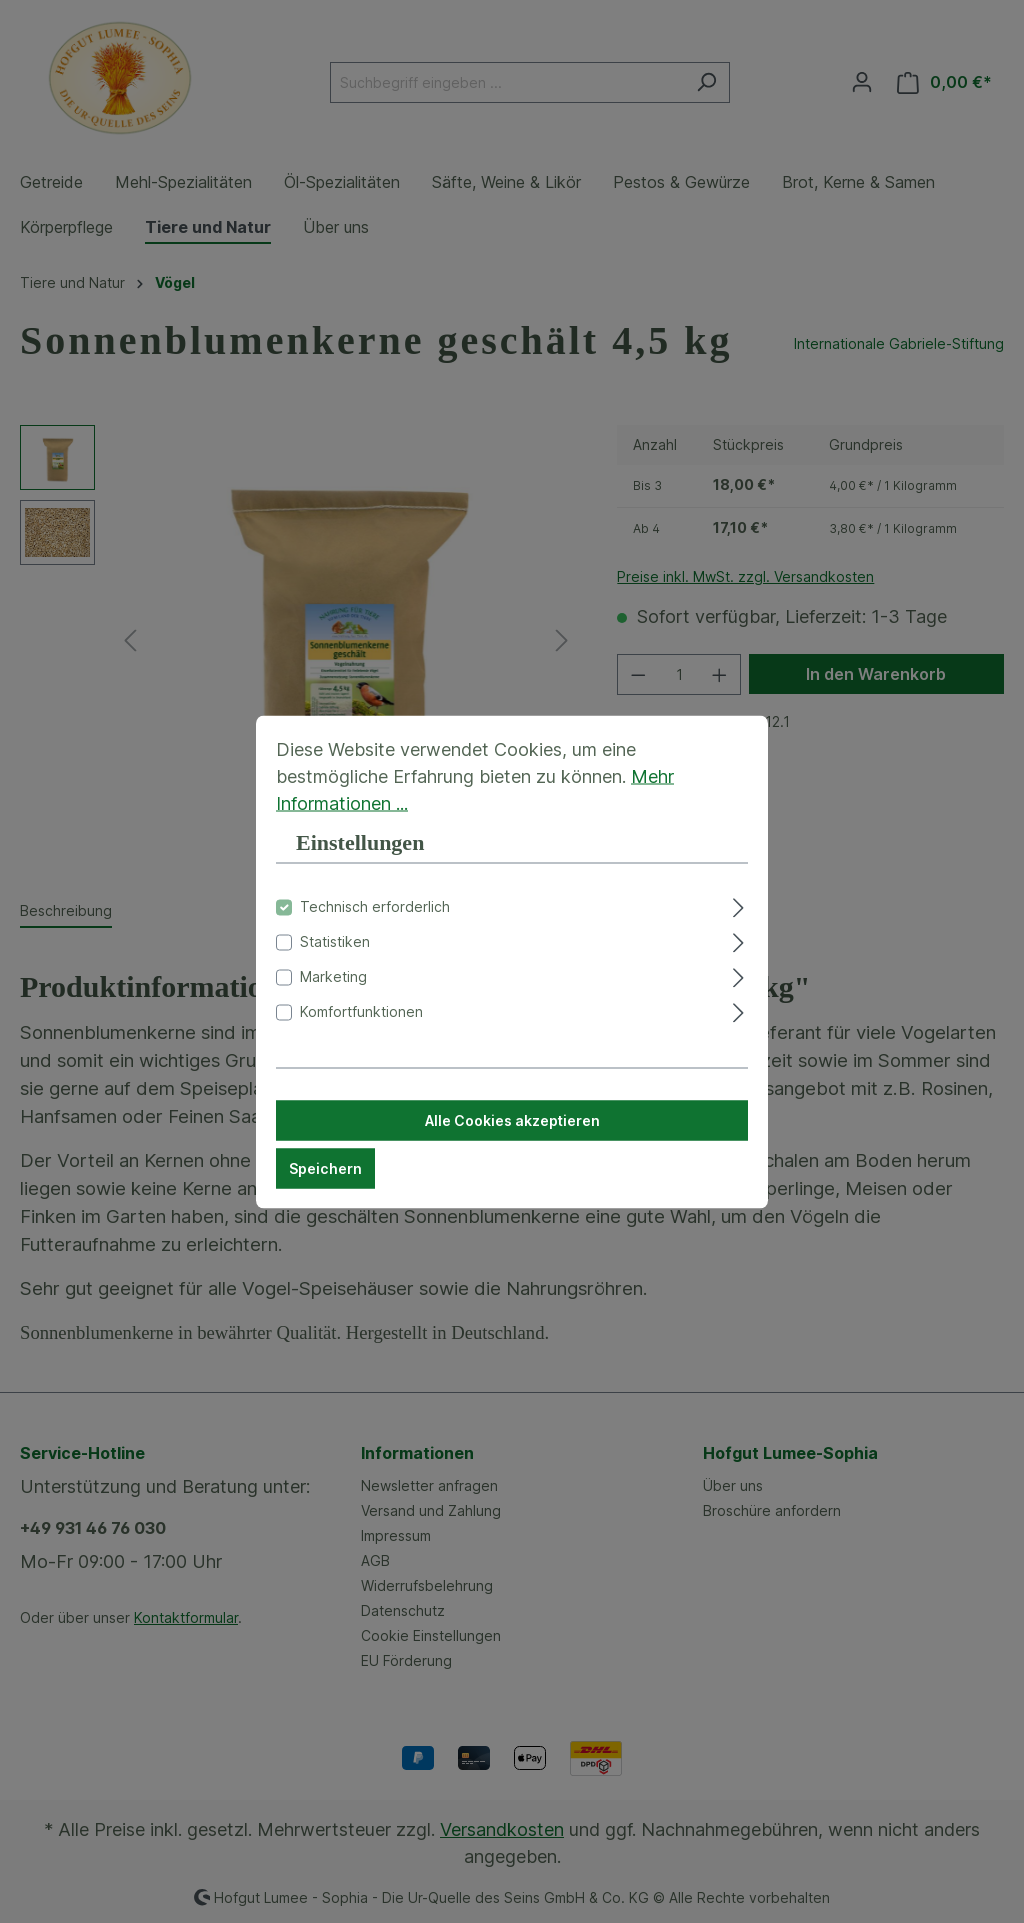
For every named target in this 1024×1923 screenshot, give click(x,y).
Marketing (333, 988)
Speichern (325, 1180)
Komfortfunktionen (361, 1023)
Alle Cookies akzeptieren (512, 1132)
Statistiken (335, 953)
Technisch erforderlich (375, 918)
